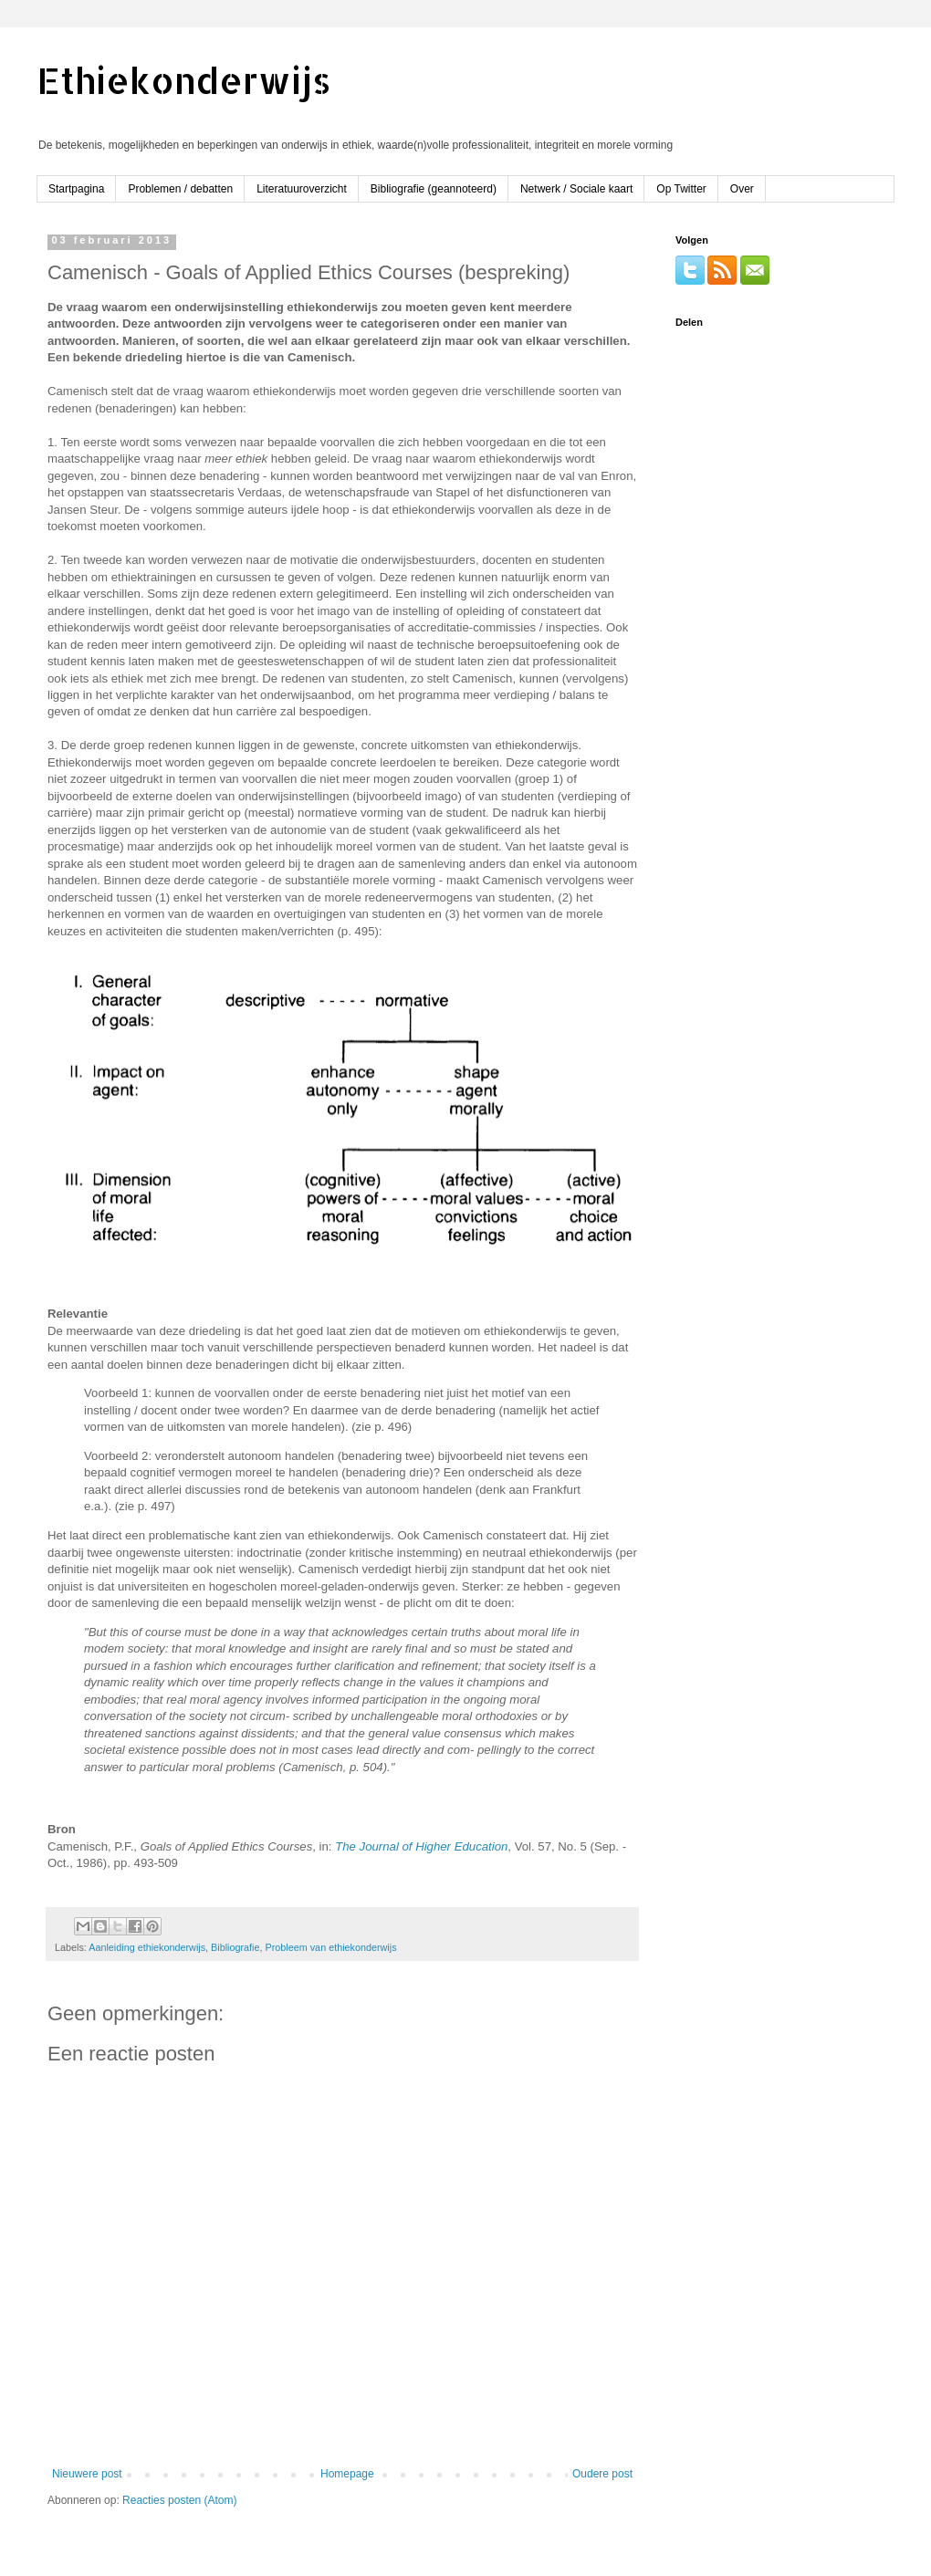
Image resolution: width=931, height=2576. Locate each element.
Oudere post (602, 2473)
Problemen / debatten (180, 189)
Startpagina (76, 189)
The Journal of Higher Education (421, 1846)
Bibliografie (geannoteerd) (434, 189)
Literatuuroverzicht (301, 189)
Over (742, 189)
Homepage (347, 2473)
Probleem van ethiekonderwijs (331, 1947)
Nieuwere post (87, 2473)
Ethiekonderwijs (184, 80)
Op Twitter (681, 189)
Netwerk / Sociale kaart (576, 189)
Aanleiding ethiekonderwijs (147, 1947)
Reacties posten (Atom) (179, 2500)
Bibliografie (235, 1947)
